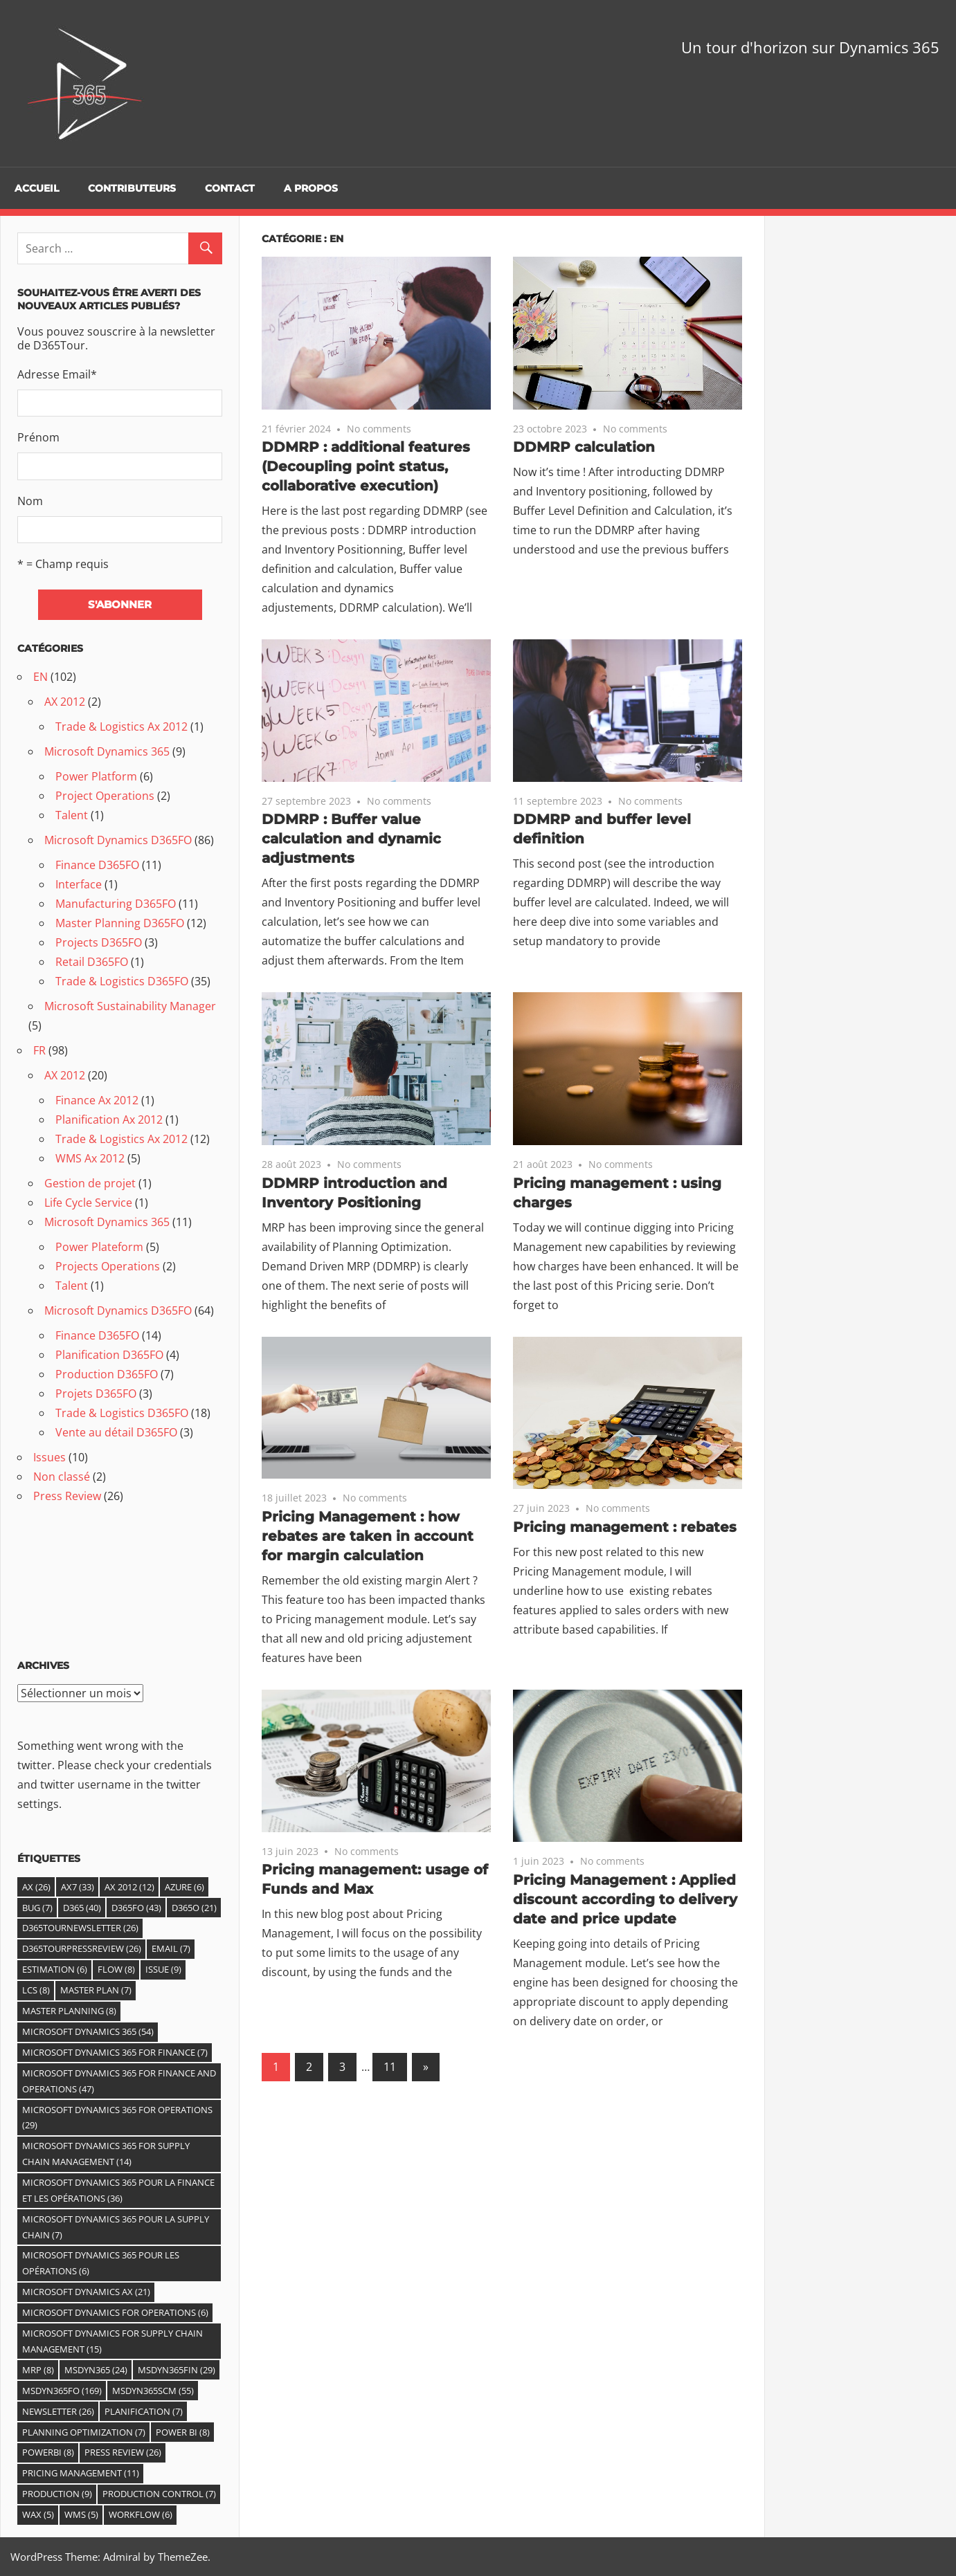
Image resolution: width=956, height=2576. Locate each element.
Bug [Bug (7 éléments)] (37, 1907)
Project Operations (104, 795)
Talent (71, 815)
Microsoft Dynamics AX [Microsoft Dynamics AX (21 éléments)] (86, 2291)
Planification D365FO (109, 1354)
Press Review (67, 1496)
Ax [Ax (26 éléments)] (36, 1887)
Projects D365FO (98, 942)
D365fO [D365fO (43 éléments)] (136, 1907)
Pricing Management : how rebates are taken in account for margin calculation (368, 1536)
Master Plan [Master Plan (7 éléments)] (96, 1990)
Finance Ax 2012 (96, 1100)
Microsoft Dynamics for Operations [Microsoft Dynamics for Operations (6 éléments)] (115, 2312)
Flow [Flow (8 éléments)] (116, 1969)
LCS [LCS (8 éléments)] (36, 1990)
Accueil (37, 188)
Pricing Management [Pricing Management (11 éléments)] (80, 2473)
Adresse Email (57, 374)
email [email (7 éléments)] (171, 1948)
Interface (78, 884)
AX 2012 (64, 701)
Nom (30, 501)
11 (390, 2066)
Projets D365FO (95, 1393)
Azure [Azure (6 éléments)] (184, 1887)
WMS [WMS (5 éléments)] (81, 2514)
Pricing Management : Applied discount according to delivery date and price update (625, 1899)
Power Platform (96, 776)
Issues (49, 1457)
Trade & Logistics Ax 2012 (121, 726)
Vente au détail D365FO (116, 1432)
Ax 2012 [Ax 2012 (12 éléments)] (129, 1887)
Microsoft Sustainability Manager (130, 1006)
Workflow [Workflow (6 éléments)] (140, 2514)
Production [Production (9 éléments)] (57, 2493)
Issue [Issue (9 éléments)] (163, 1969)
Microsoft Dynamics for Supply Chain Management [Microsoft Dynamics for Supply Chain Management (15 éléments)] (112, 2341)
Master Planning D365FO (119, 923)
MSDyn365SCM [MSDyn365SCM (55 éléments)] (153, 2390)
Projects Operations (107, 1266)
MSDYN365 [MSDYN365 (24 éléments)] (95, 2370)
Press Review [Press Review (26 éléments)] (122, 2452)
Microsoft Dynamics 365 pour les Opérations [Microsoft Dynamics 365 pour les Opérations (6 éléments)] (100, 2263)
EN (40, 676)
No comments (379, 428)
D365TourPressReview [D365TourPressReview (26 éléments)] (81, 1948)
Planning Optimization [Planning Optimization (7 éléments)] (83, 2432)
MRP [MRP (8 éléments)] (38, 2370)
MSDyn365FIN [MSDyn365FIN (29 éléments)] (176, 2370)
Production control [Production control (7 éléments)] (159, 2493)
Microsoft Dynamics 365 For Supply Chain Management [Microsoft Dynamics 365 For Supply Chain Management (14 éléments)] (106, 2153)
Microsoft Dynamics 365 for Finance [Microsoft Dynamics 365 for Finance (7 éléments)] (115, 2052)
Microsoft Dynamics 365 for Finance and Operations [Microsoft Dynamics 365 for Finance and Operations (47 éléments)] (119, 2081)
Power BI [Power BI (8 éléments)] (183, 2432)
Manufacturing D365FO (115, 903)
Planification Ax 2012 (109, 1119)
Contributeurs (132, 188)
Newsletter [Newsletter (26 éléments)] (58, 2411)
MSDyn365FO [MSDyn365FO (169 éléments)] (62, 2390)
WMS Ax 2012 (90, 1158)
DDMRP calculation (584, 447)
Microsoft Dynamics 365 (107, 751)
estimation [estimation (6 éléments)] (54, 1969)
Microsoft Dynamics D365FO (118, 840)
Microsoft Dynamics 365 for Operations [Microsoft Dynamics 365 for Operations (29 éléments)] (117, 2117)
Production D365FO (106, 1374)
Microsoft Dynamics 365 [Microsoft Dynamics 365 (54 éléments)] (88, 2031)
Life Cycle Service (88, 1202)
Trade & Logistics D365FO (121, 981)
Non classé (61, 1476)
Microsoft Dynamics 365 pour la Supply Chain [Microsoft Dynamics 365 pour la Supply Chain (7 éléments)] (115, 2227)
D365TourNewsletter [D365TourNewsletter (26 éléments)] (80, 1927)
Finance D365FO (97, 865)
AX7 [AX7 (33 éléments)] (77, 1887)
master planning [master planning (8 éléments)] (69, 2010)
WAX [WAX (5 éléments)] (38, 2514)
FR (39, 1050)
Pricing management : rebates (625, 1527)
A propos (311, 188)
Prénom (38, 437)
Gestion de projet (90, 1183)
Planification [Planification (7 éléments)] (144, 2411)
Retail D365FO (91, 961)
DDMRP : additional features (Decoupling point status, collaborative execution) (366, 466)
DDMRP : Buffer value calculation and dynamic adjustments (351, 838)
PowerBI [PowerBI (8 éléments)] (48, 2452)
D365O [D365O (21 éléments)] (194, 1907)
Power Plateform (99, 1246)
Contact (230, 188)
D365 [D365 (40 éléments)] (82, 1907)
